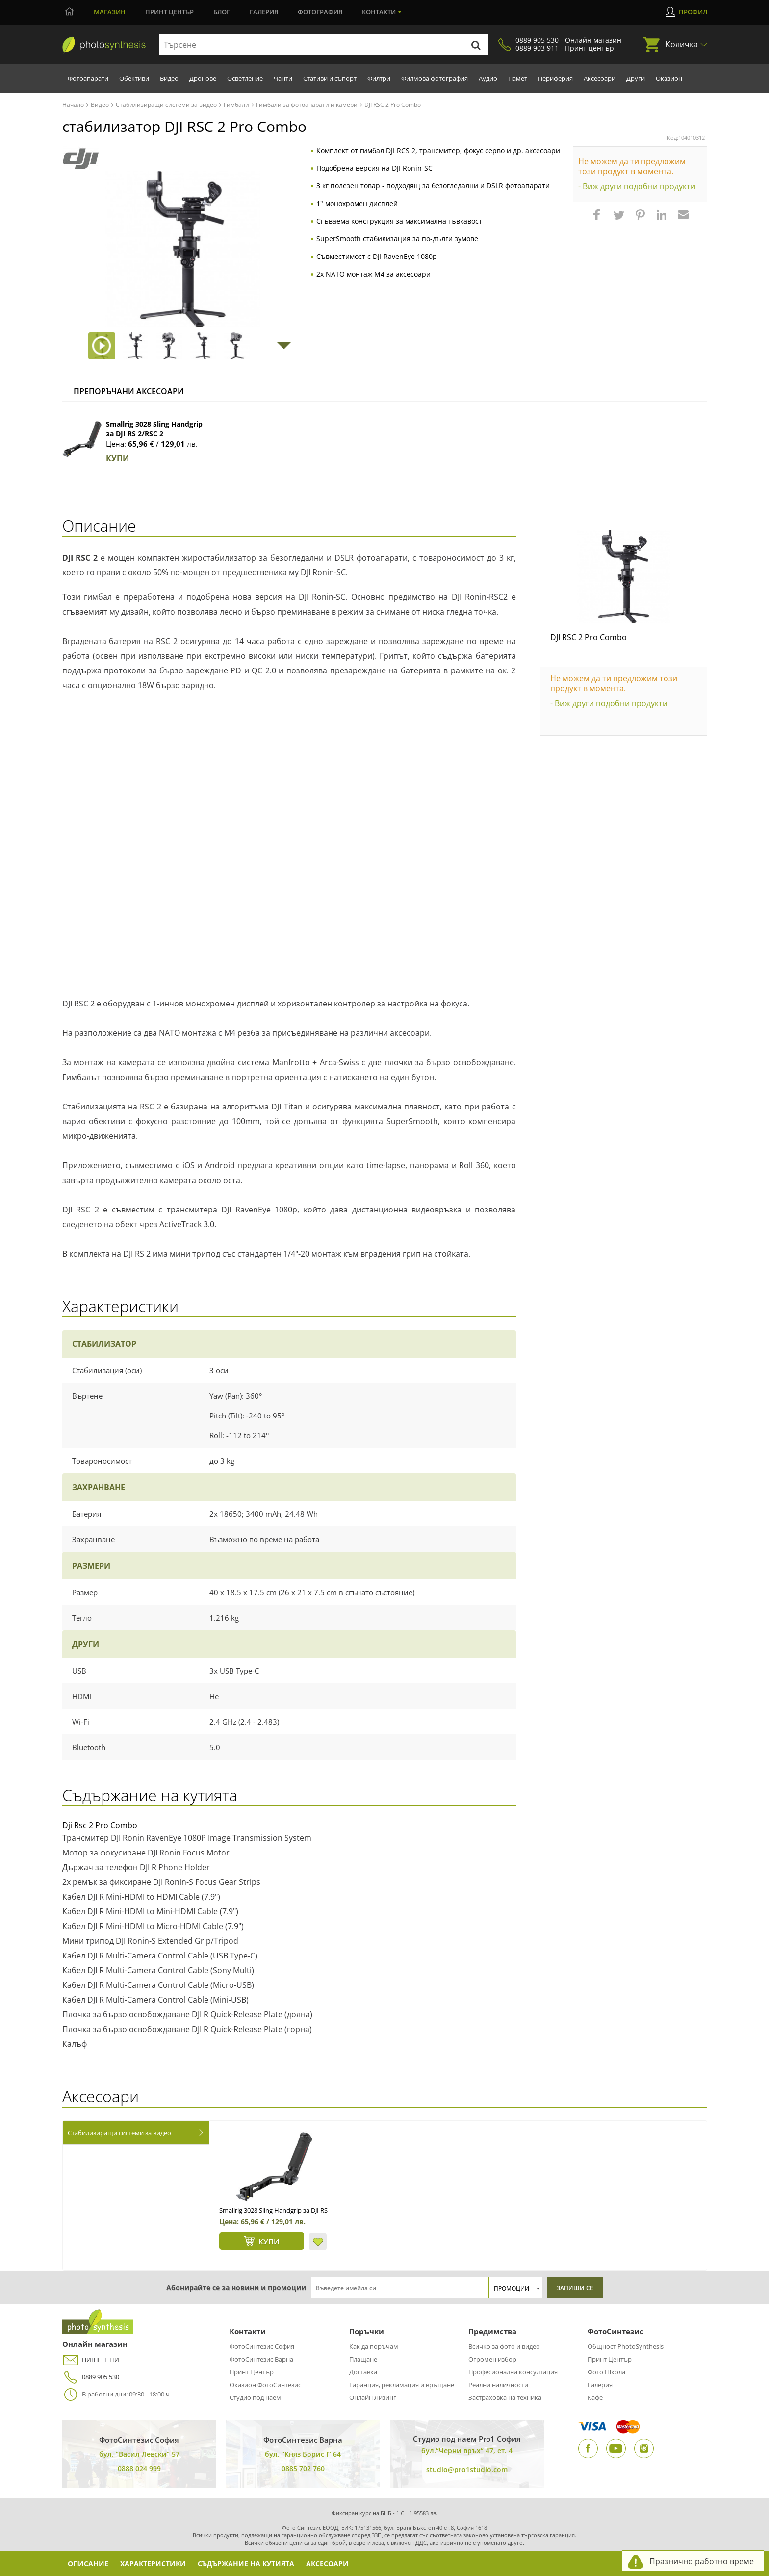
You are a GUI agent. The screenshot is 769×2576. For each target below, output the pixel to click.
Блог (221, 11)
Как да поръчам (373, 2346)
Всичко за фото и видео (504, 2346)
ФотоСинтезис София (262, 2346)
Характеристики (155, 2563)
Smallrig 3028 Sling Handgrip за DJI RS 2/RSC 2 (154, 428)
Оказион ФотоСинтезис (265, 2384)
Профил (693, 11)
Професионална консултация (513, 2372)
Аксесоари (599, 78)
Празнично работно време (701, 2561)
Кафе (595, 2397)
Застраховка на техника (504, 2397)
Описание (89, 2563)
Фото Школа (606, 2372)
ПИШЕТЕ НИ (90, 2360)
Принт (169, 11)
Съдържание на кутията (249, 2563)
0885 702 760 (303, 2468)
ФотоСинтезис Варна (261, 2359)
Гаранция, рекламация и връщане (401, 2384)
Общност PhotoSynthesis (626, 2346)
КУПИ (117, 458)
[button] (598, 219)
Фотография (320, 11)
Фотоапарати (88, 78)
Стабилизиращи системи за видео (119, 2132)
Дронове (202, 78)
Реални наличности (498, 2384)
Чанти (283, 78)
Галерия (264, 11)
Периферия (555, 78)
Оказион (669, 78)
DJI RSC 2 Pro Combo (588, 637)
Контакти (379, 11)
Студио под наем (255, 2397)
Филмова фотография (434, 78)
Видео (169, 78)
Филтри (378, 78)
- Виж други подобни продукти (636, 186)
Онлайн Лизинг (372, 2397)
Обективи (134, 78)
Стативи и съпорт (330, 78)
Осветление (245, 78)
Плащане (363, 2359)
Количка (682, 44)
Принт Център (252, 2372)
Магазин (110, 11)
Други (635, 78)
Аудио (488, 78)
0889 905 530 (90, 2377)
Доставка (363, 2372)
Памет (517, 78)
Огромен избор (492, 2359)
